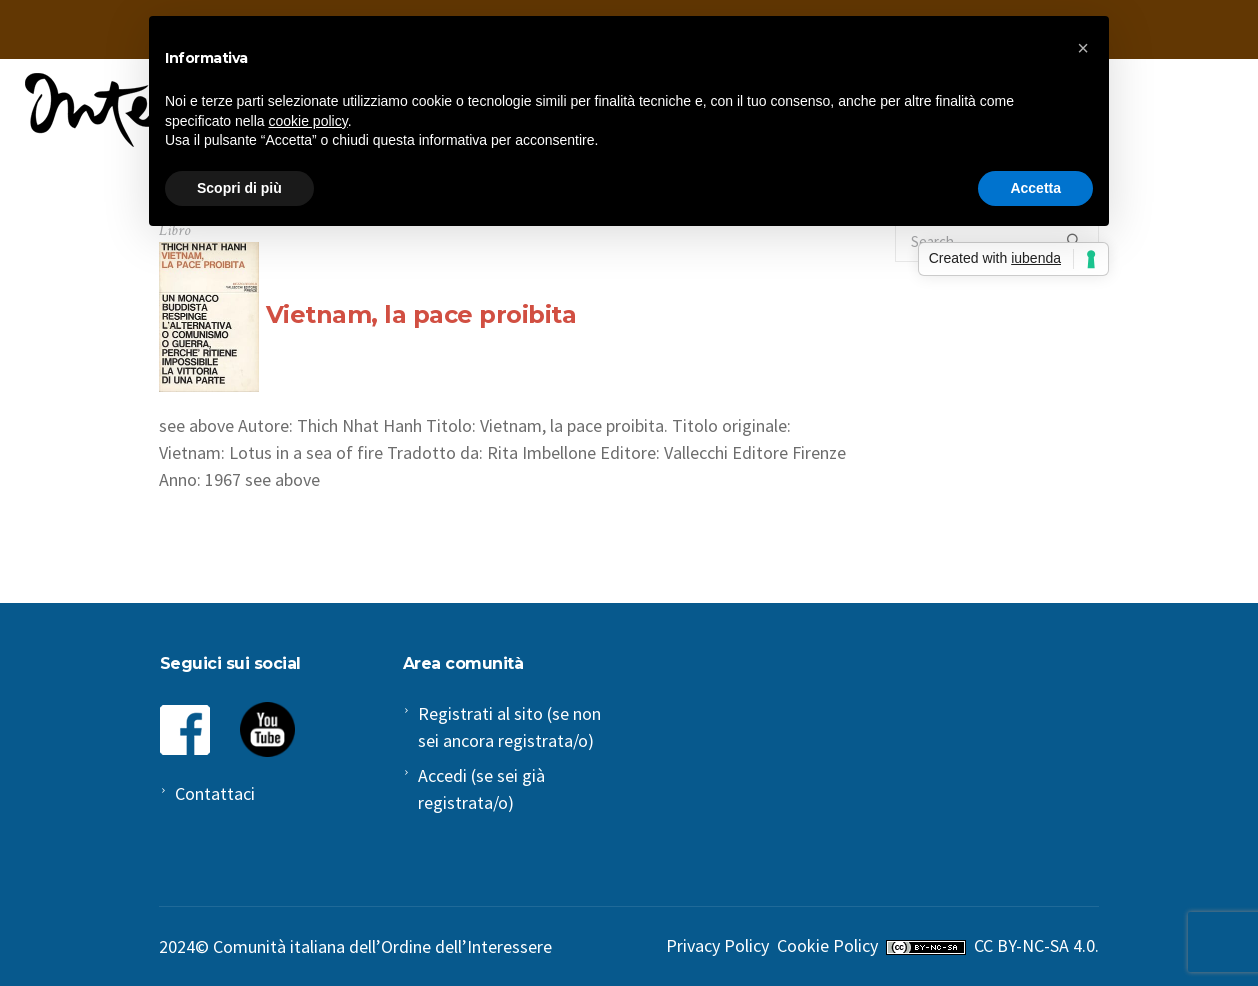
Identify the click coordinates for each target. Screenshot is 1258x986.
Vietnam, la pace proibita (421, 314)
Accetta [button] (1035, 188)
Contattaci (215, 793)
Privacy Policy (717, 945)
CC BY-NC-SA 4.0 (1034, 945)
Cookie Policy (827, 945)
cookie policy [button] (308, 121)
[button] (1083, 48)
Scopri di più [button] (239, 188)
